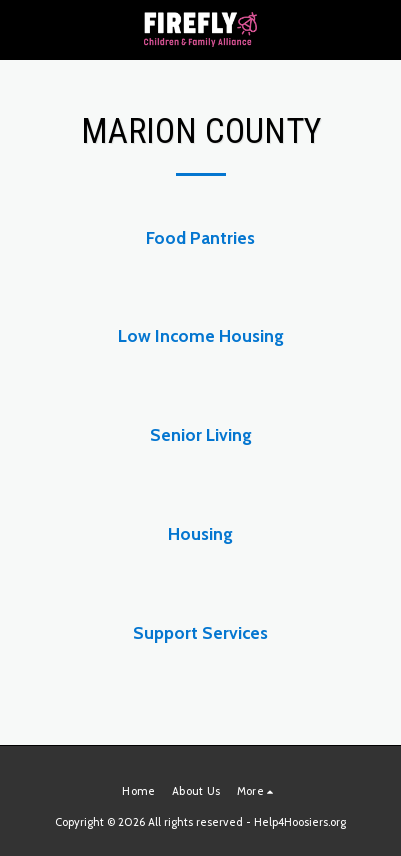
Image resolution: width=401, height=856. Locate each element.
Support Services (200, 632)
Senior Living (201, 434)
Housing (200, 533)
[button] (22, 29)
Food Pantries (200, 237)
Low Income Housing (201, 335)
